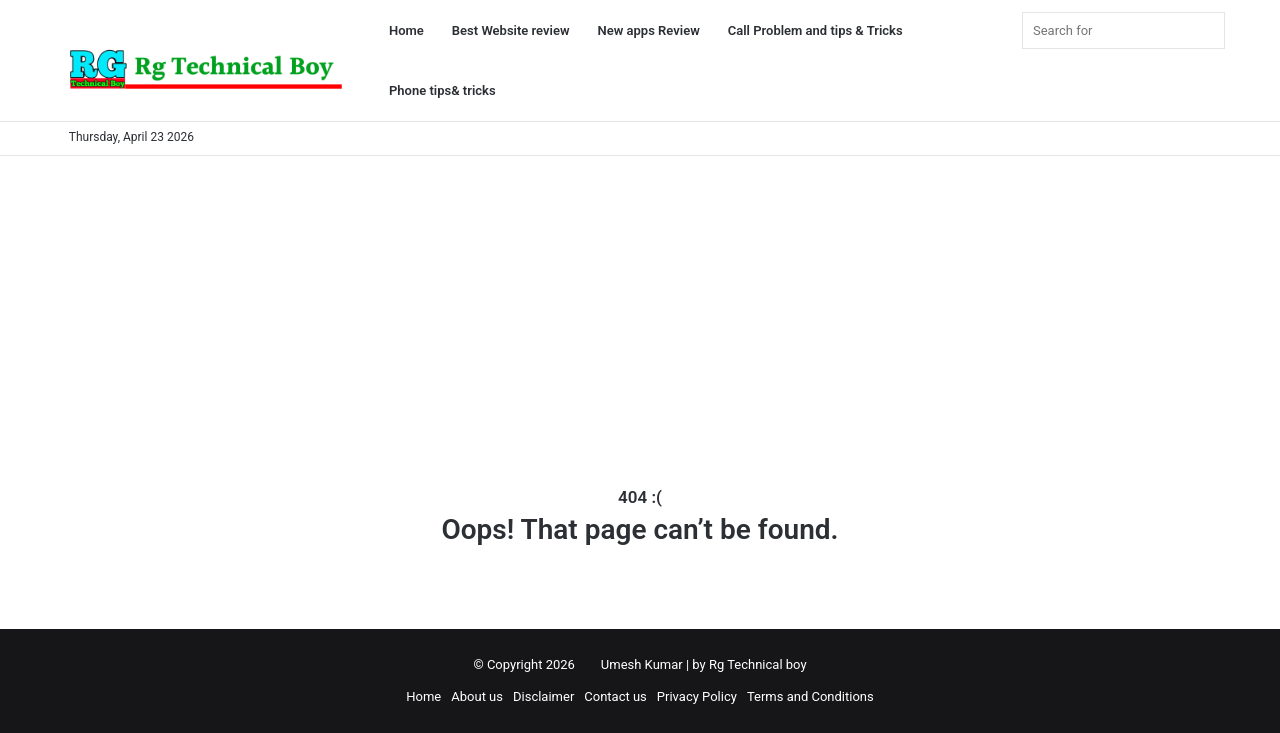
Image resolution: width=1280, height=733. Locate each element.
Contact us (615, 696)
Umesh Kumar (642, 664)
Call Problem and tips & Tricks (815, 30)
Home (406, 30)
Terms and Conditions (810, 696)
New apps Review (649, 30)
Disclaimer (543, 696)
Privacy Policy (697, 696)
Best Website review (511, 30)
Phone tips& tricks (442, 90)
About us (477, 696)
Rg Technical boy (758, 664)
